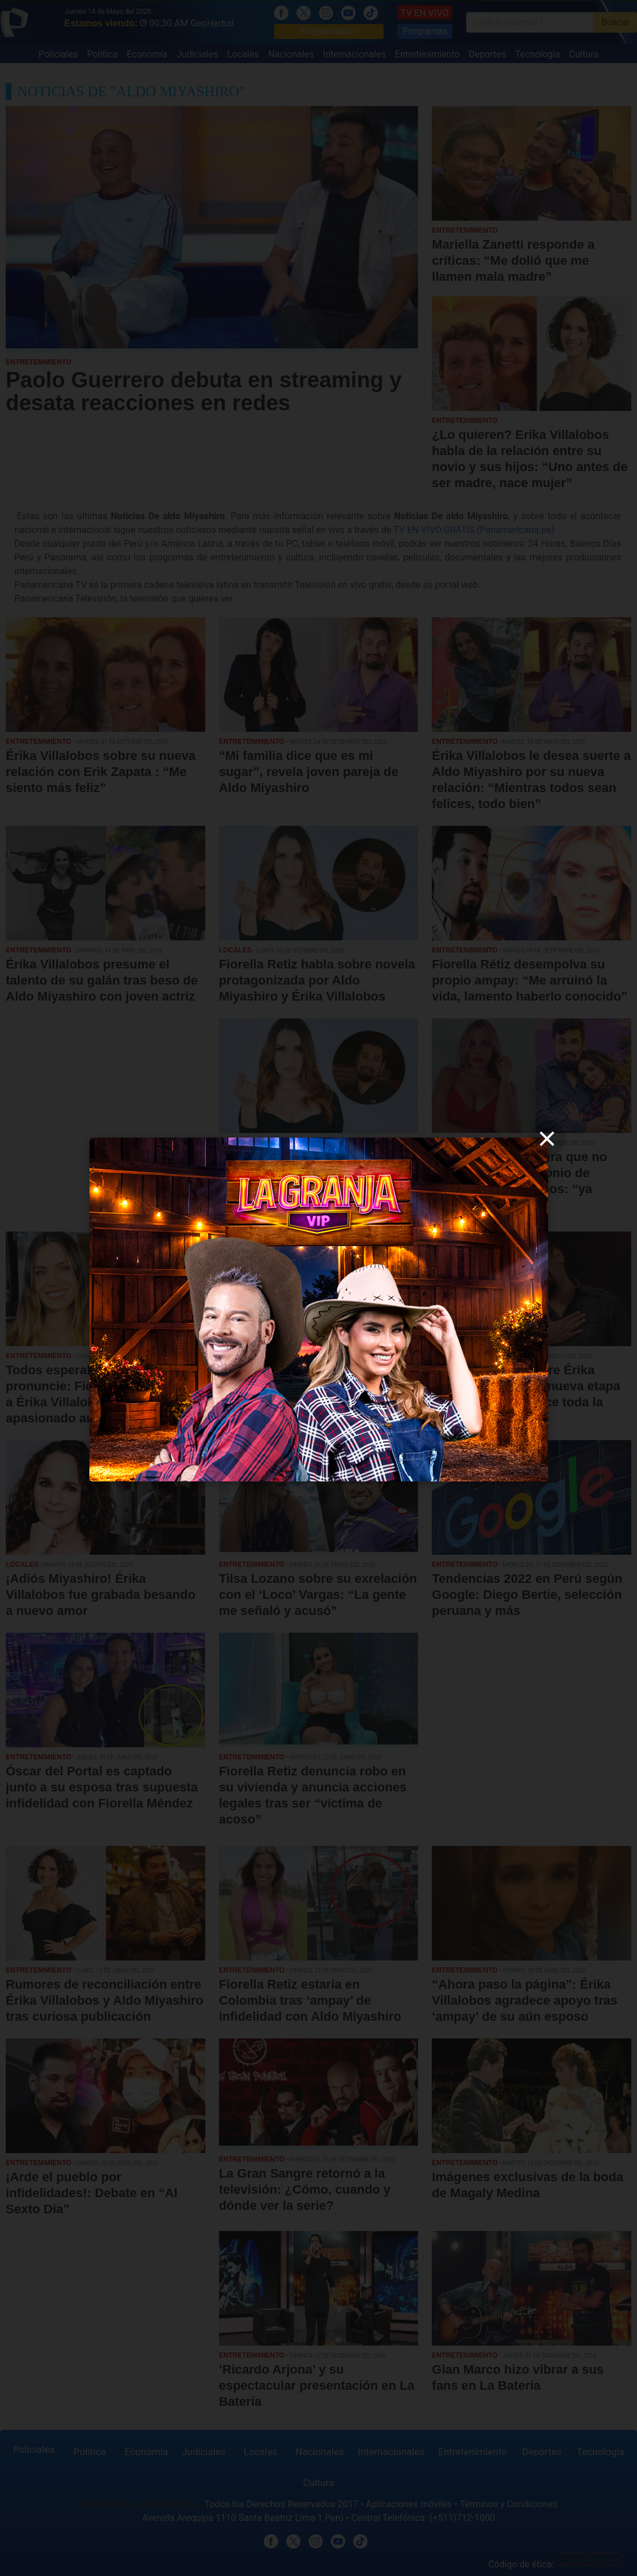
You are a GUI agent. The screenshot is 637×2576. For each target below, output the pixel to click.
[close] (547, 1138)
